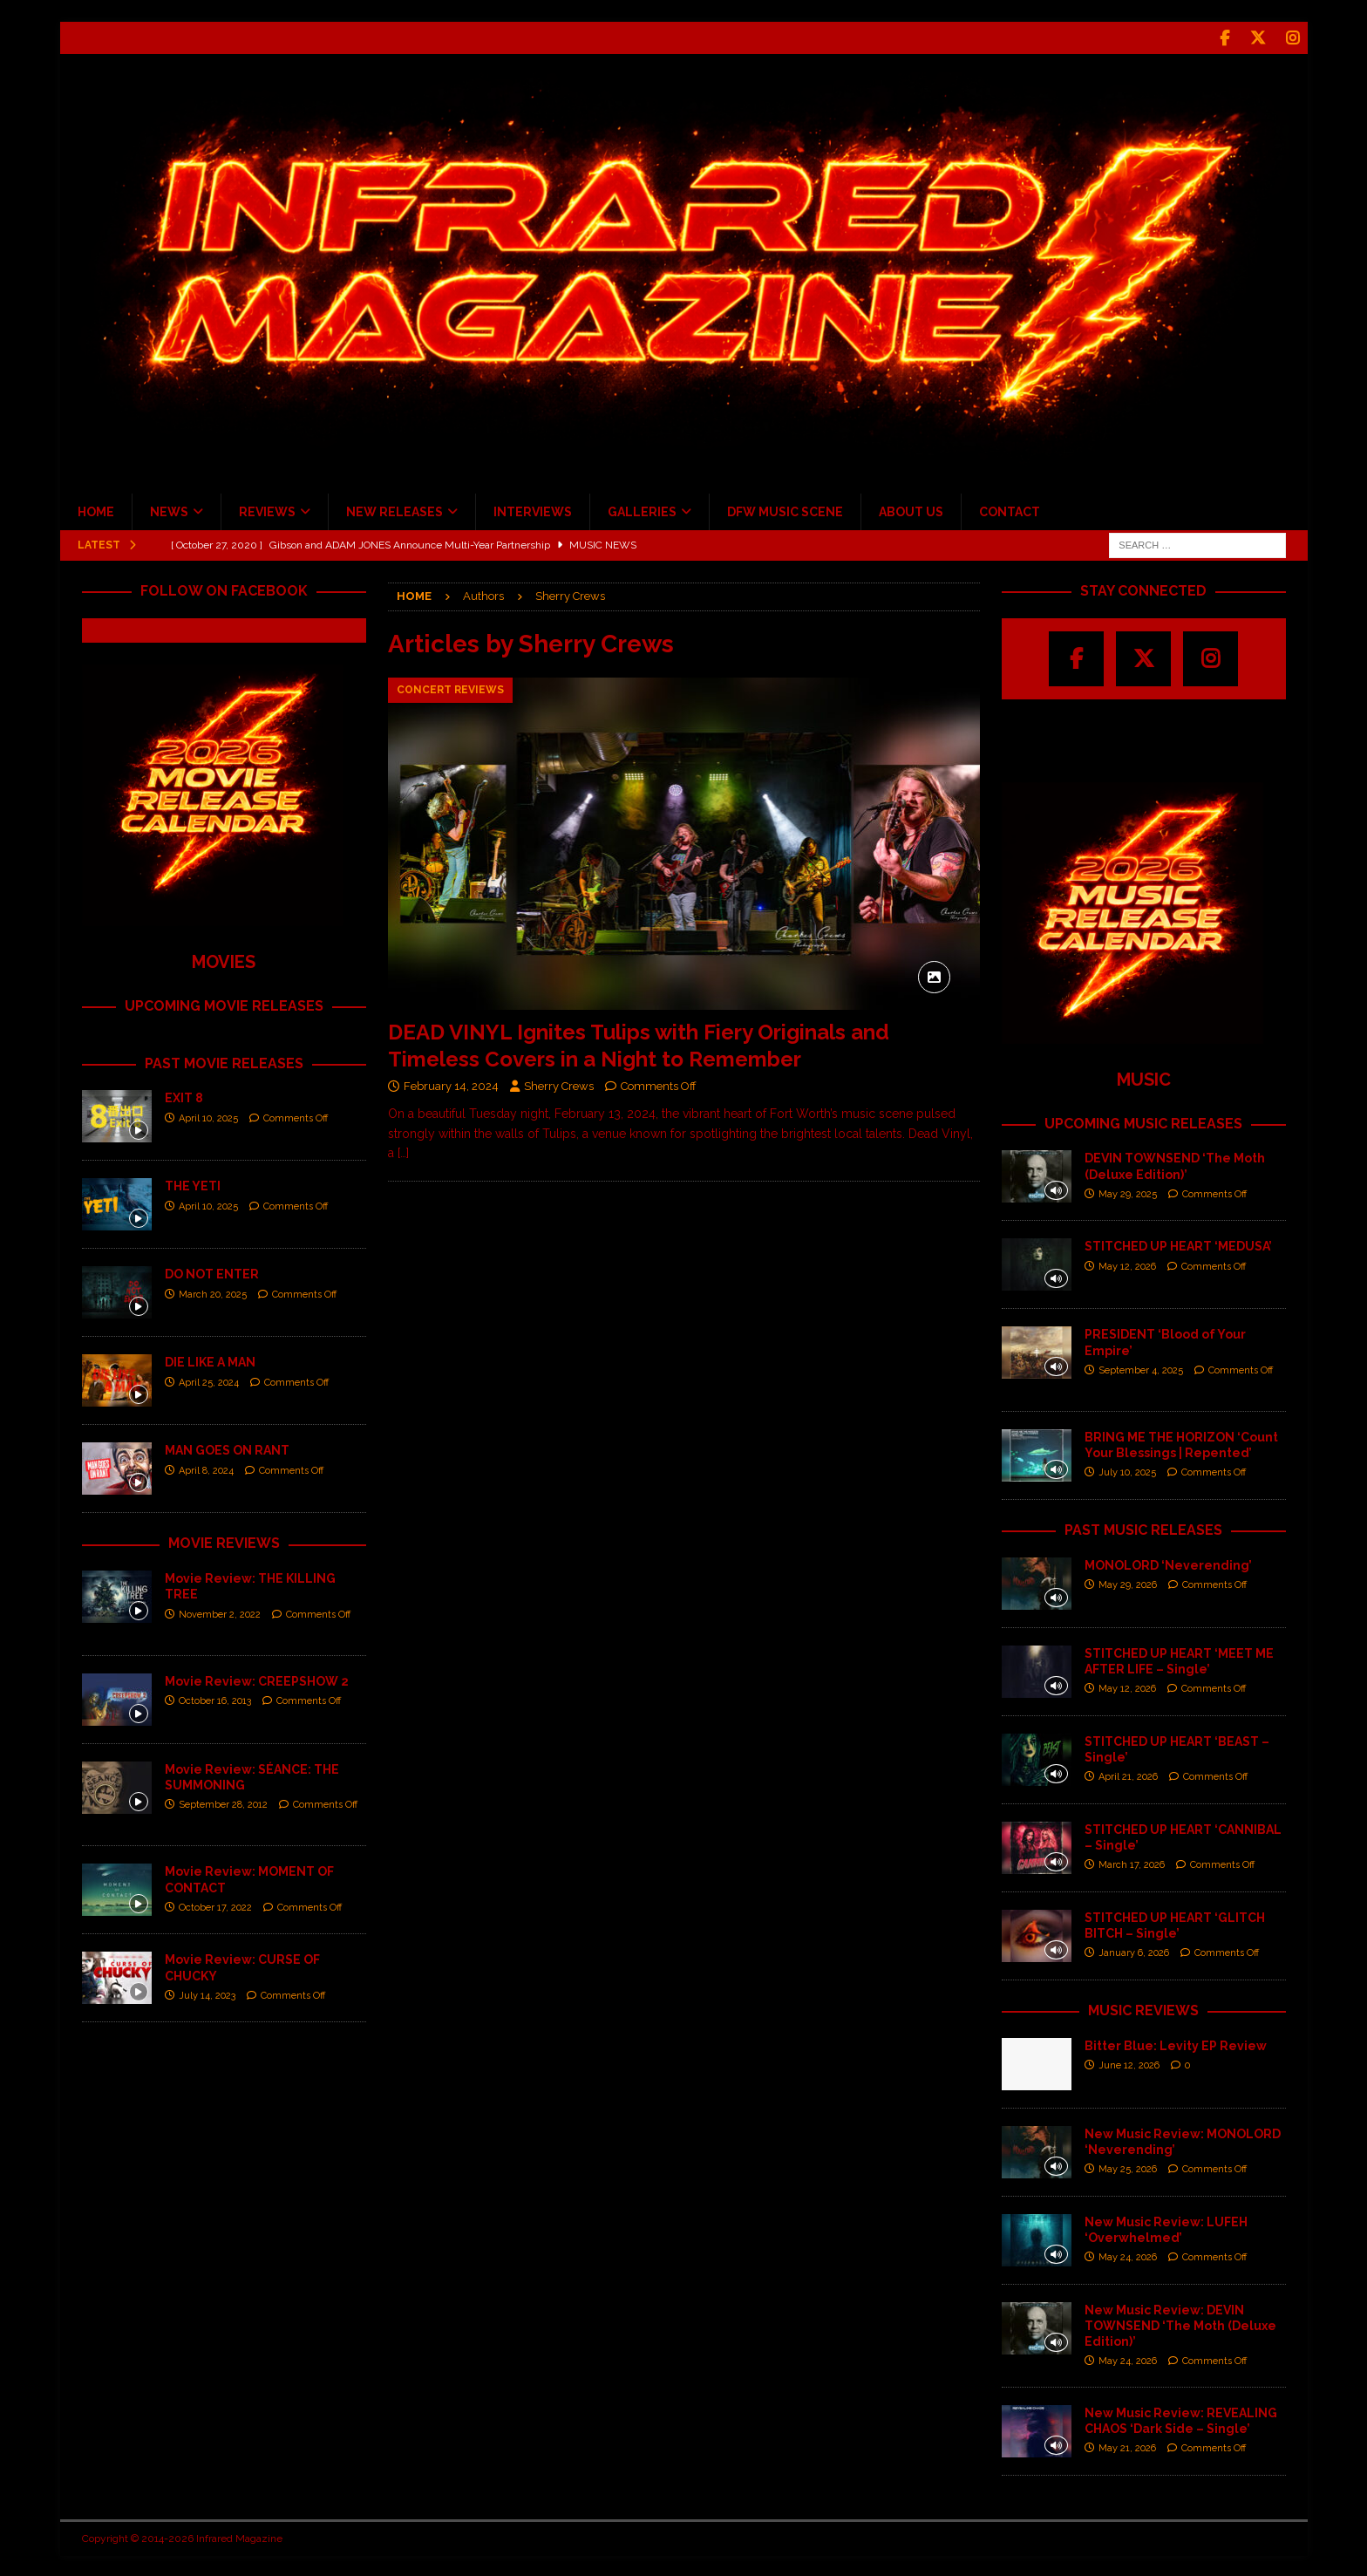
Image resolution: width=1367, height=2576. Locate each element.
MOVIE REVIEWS (224, 1541)
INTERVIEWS (532, 510)
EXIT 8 (184, 1096)
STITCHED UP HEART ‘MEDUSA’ (1178, 1244)
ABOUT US (911, 510)
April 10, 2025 (208, 1116)
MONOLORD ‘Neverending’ (1168, 1564)
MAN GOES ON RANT (227, 1448)
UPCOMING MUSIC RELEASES (1143, 1122)
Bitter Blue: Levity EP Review (1176, 2044)
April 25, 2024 (209, 1381)
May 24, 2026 (1127, 2255)
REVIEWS (267, 510)
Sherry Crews (559, 1084)
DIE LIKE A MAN (210, 1360)
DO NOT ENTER (212, 1272)
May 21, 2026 (1127, 2446)
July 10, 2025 (1127, 1470)
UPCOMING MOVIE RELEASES (224, 1004)
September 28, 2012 (223, 1803)
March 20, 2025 (213, 1292)
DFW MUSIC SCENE (785, 510)
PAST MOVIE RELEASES (224, 1061)
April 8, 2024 (206, 1469)
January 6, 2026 (1133, 1951)
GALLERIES (642, 510)
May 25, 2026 (1127, 2167)
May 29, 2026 (1127, 1583)
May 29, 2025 (1127, 1192)
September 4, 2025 (1140, 1368)
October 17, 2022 (215, 1906)
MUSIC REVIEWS (1143, 2008)
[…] (403, 1151)
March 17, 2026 (1131, 1863)
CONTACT (1009, 510)
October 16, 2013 (215, 1699)
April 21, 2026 (1128, 1775)
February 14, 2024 (451, 1084)
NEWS (169, 510)
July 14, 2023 (207, 1994)
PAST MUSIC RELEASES (1143, 1528)
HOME (96, 510)
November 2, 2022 (220, 1613)
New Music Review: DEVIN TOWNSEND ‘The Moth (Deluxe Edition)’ (1180, 2324)
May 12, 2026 (1127, 1265)
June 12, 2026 (1129, 2063)
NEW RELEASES (394, 510)
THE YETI (193, 1184)
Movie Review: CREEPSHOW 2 (257, 1680)
